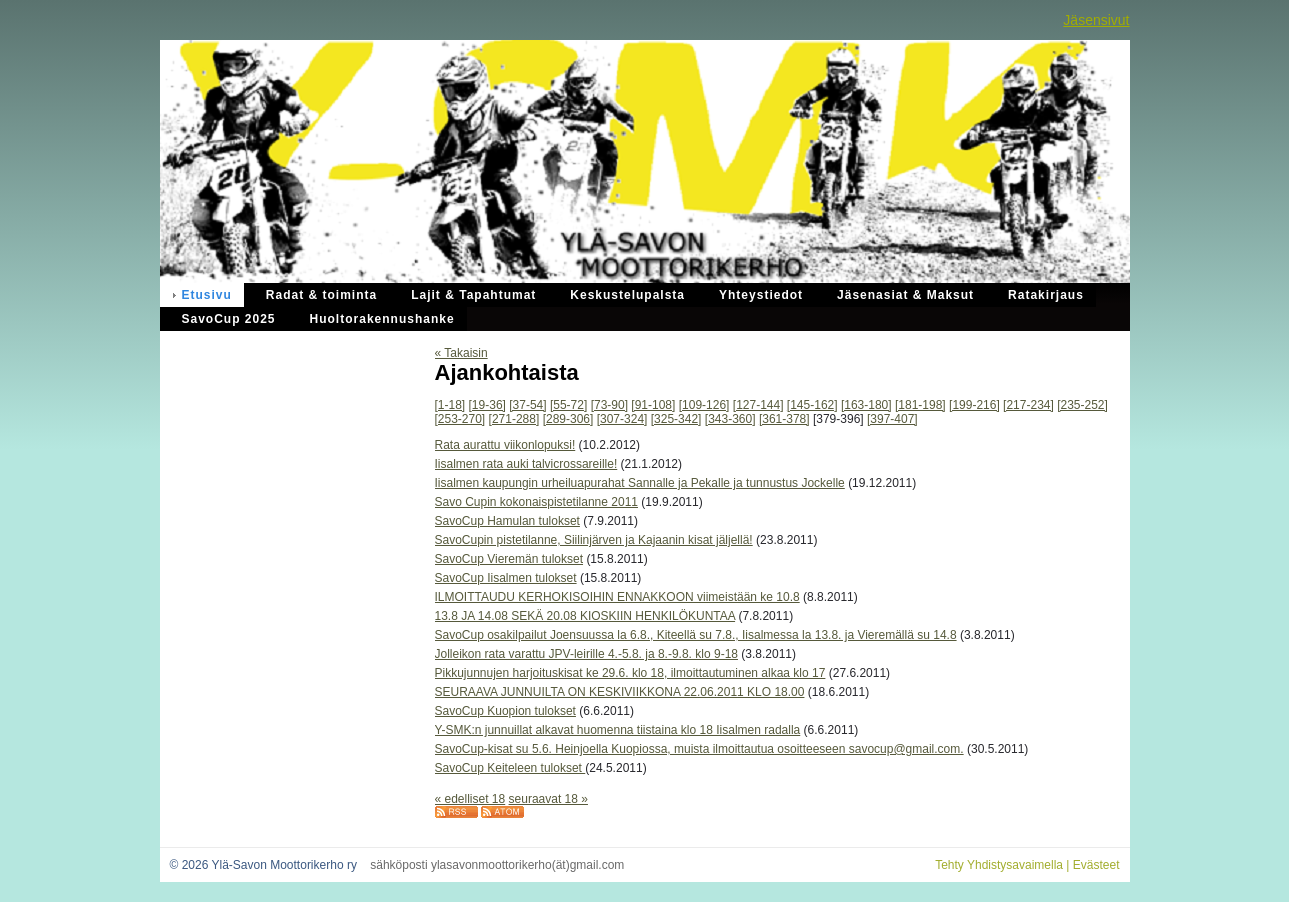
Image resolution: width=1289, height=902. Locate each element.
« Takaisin (461, 353)
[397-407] (892, 419)
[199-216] (974, 405)
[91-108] (653, 405)
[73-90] (609, 405)
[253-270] (460, 419)
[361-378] (784, 419)
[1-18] (450, 405)
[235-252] (1082, 405)
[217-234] (1028, 405)
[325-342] (676, 419)
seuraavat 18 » (548, 799)
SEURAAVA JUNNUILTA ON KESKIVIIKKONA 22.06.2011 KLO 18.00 (620, 692)
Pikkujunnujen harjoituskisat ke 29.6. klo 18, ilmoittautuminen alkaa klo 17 (630, 673)
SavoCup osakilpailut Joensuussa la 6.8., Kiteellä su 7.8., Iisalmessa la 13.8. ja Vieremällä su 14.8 (696, 635)
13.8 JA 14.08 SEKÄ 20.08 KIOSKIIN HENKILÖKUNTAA (585, 616)
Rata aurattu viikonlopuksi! (505, 445)
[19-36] (487, 405)
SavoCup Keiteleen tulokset (510, 768)
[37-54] (527, 405)
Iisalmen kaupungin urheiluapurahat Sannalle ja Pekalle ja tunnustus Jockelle (640, 483)
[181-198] (920, 405)
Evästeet (1096, 865)
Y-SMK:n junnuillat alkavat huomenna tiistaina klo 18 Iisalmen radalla (618, 730)
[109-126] (704, 405)
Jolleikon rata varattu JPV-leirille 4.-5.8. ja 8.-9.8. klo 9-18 (586, 654)
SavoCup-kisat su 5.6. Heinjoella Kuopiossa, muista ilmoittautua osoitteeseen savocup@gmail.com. (699, 749)
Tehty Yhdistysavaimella (999, 865)
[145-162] (812, 405)
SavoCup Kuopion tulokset (505, 711)
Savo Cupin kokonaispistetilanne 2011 (536, 502)
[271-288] (514, 419)
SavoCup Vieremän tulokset (509, 559)
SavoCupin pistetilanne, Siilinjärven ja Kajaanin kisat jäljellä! (594, 540)
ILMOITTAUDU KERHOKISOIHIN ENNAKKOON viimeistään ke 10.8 (617, 597)
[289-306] (568, 419)
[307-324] (622, 419)
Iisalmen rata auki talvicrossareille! (526, 464)
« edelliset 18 (470, 799)
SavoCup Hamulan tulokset (507, 521)
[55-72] (568, 405)
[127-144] (758, 405)
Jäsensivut (1096, 20)
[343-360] (730, 419)
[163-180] (866, 405)
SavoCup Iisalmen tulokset (506, 578)
